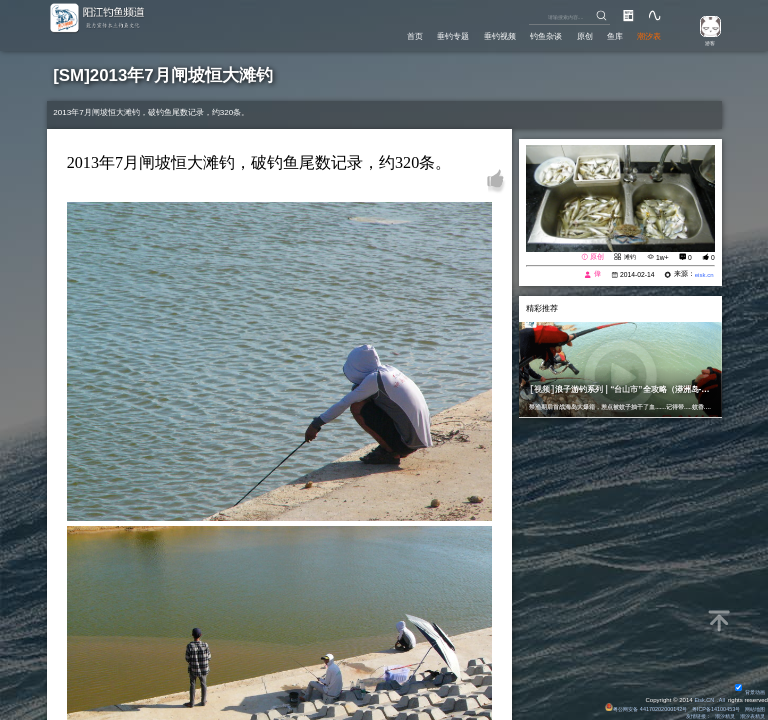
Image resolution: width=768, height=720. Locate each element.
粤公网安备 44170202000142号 (629, 706)
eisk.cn (702, 274)
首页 (386, 35)
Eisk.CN (702, 697)
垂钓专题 (429, 35)
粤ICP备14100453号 (707, 706)
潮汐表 (647, 35)
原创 (575, 35)
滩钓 (628, 256)
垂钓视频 (481, 35)
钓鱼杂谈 (532, 35)
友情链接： (686, 715)
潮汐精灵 (718, 715)
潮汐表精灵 (750, 715)
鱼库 (609, 35)
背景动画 (748, 689)
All (721, 697)
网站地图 (753, 706)
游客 (705, 42)
